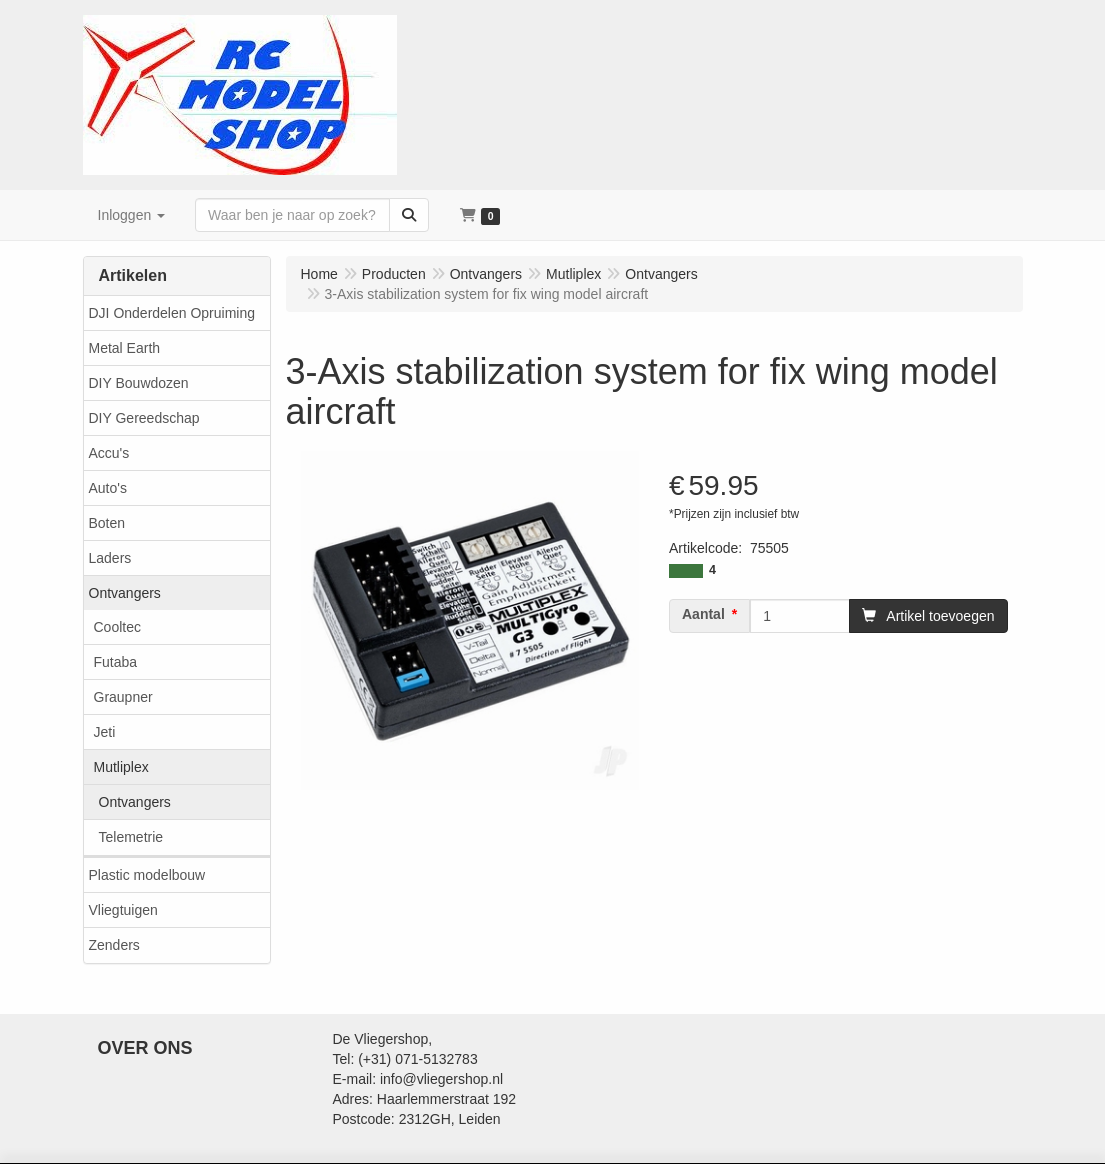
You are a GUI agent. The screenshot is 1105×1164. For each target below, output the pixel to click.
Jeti (105, 732)
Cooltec (117, 627)
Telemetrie (131, 837)
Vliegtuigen (123, 910)
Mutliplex (121, 767)
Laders (110, 558)
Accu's (109, 453)
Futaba (116, 662)
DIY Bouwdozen (139, 383)
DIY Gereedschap (144, 418)
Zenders (114, 945)
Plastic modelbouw (147, 875)
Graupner (123, 697)
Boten (107, 523)
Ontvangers (125, 593)
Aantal (703, 614)
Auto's (108, 488)
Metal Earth (125, 348)
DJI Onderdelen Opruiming (172, 313)
